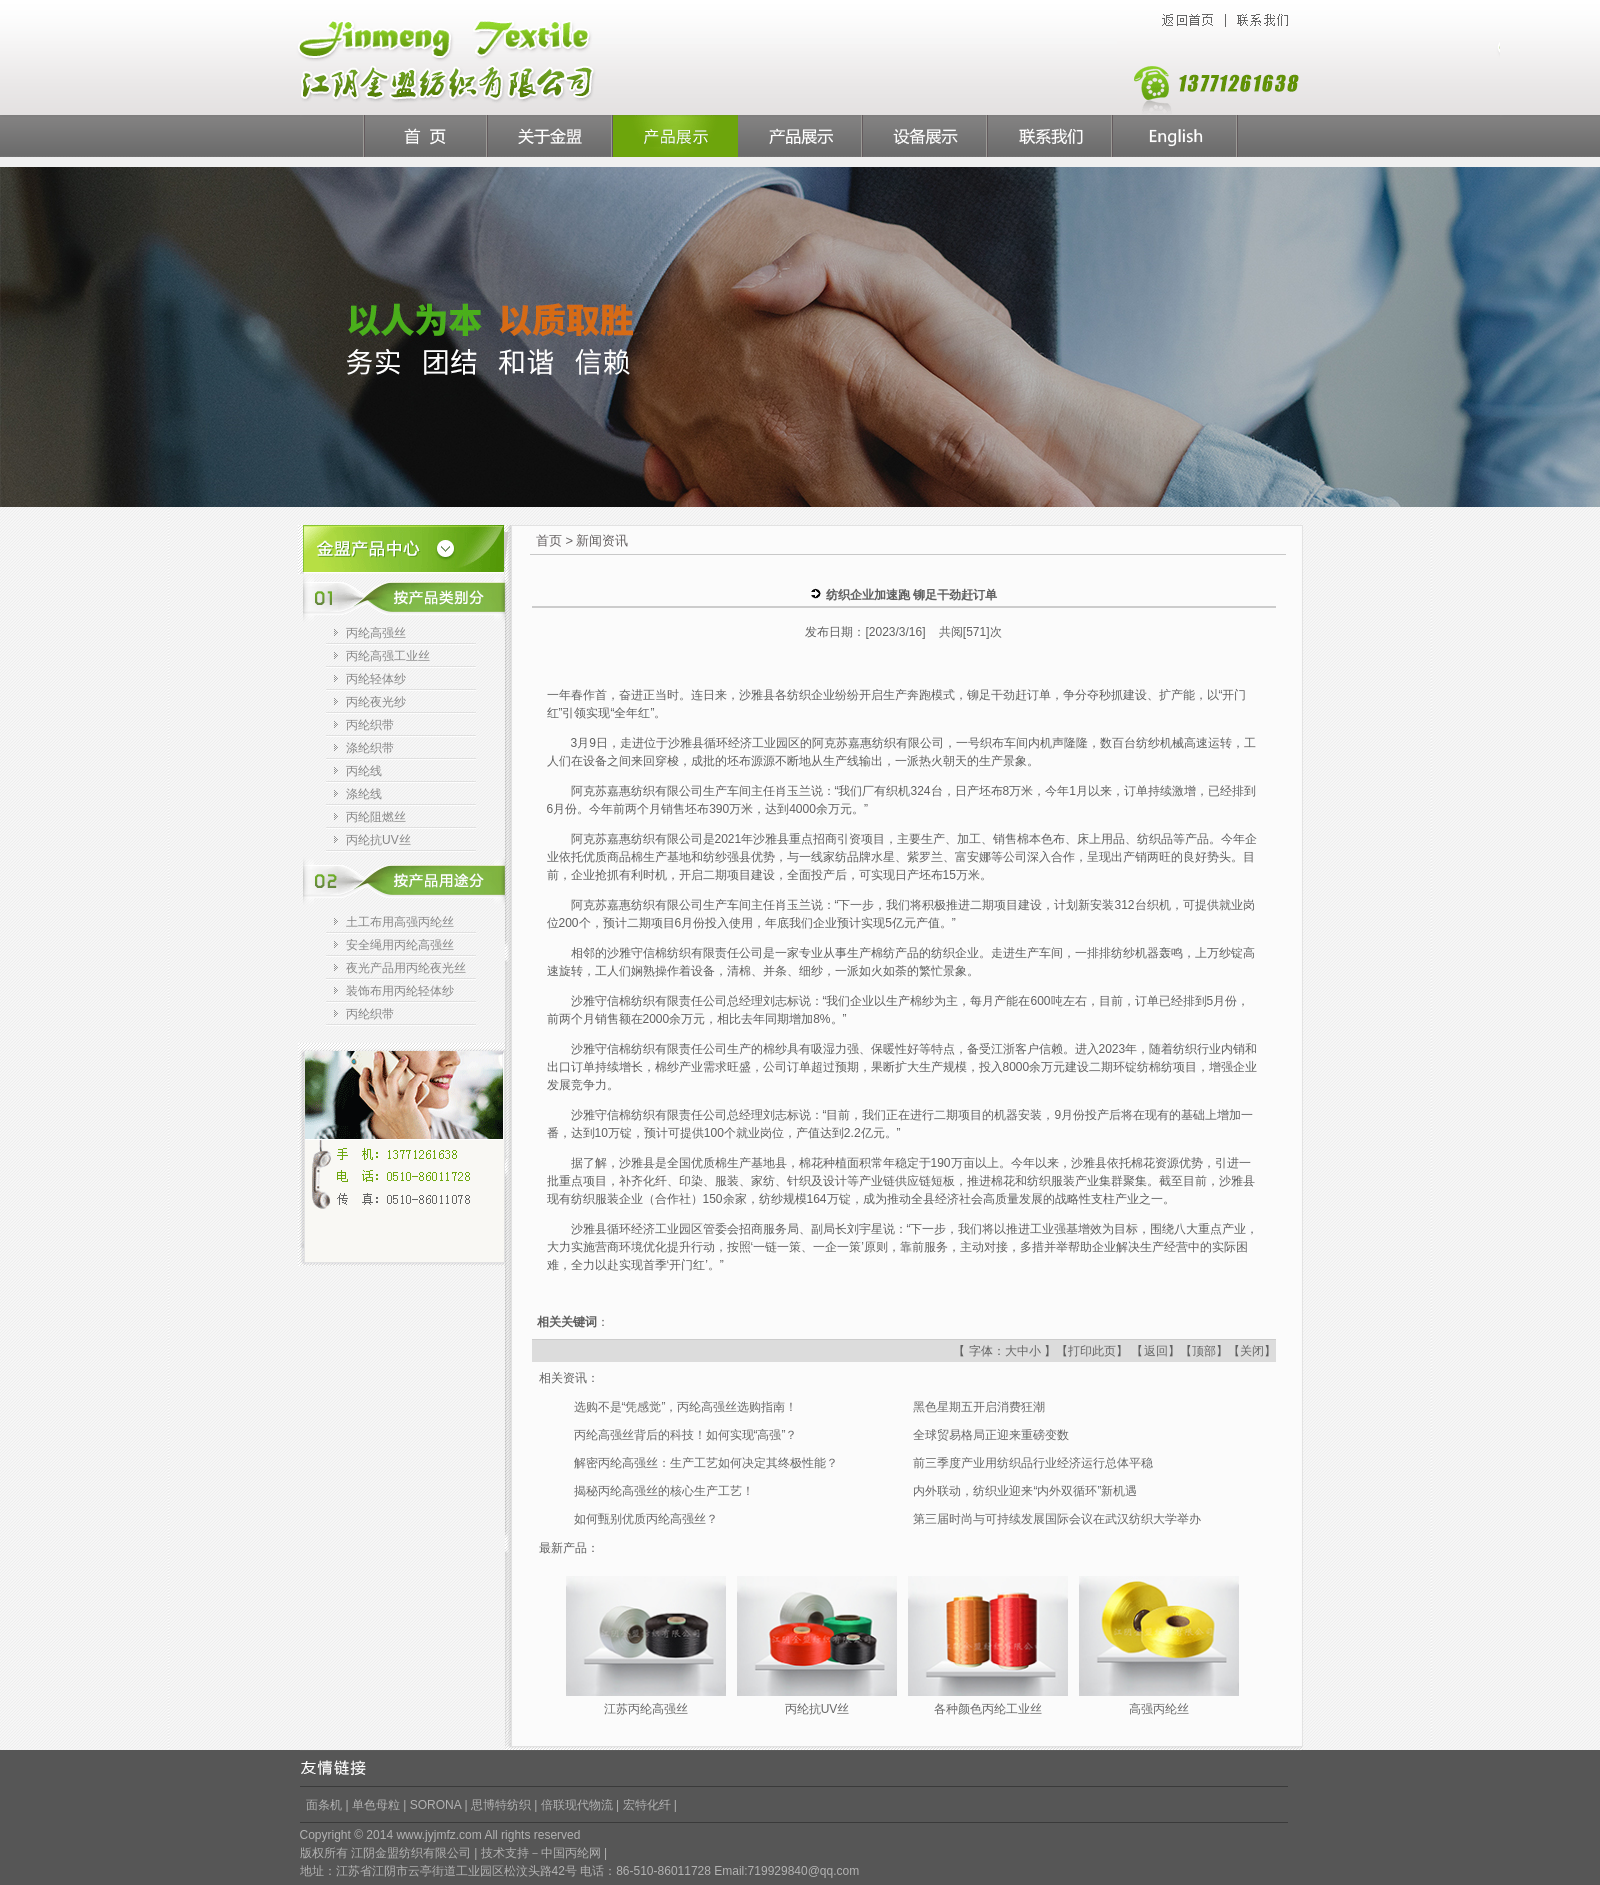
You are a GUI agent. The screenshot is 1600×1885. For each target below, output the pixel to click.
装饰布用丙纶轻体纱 (400, 991)
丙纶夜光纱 (376, 702)
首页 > (554, 540)
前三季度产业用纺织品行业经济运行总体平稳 (1033, 1463)
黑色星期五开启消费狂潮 (979, 1407)
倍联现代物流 (578, 1805)
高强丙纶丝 (1159, 1709)
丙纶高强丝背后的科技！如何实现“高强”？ (686, 1435)
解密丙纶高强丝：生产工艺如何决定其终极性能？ (706, 1463)
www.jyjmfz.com (438, 1835)
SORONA (435, 1805)
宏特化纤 (647, 1805)
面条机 (324, 1805)
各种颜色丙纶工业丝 (988, 1709)
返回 (1156, 1351)
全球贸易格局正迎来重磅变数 (991, 1435)
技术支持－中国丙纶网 (541, 1853)
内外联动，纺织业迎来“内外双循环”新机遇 (1025, 1491)
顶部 (1204, 1351)
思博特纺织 (502, 1805)
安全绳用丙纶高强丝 (400, 945)
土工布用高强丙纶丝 (400, 922)
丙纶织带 (370, 725)
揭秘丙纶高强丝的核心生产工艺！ (664, 1491)
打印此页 (1092, 1351)
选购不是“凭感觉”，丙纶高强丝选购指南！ (686, 1407)
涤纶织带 (370, 748)
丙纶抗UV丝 (378, 840)
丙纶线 (364, 771)
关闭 (1252, 1351)
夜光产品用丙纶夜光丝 (406, 968)
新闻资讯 (602, 540)
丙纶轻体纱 (376, 679)
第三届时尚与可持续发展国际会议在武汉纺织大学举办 (1057, 1519)
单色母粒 (376, 1805)
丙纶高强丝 (376, 633)
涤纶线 (364, 794)
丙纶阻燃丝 (376, 817)
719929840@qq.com (804, 1871)
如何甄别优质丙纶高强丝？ (646, 1519)
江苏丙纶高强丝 (646, 1709)
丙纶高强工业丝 (388, 656)
